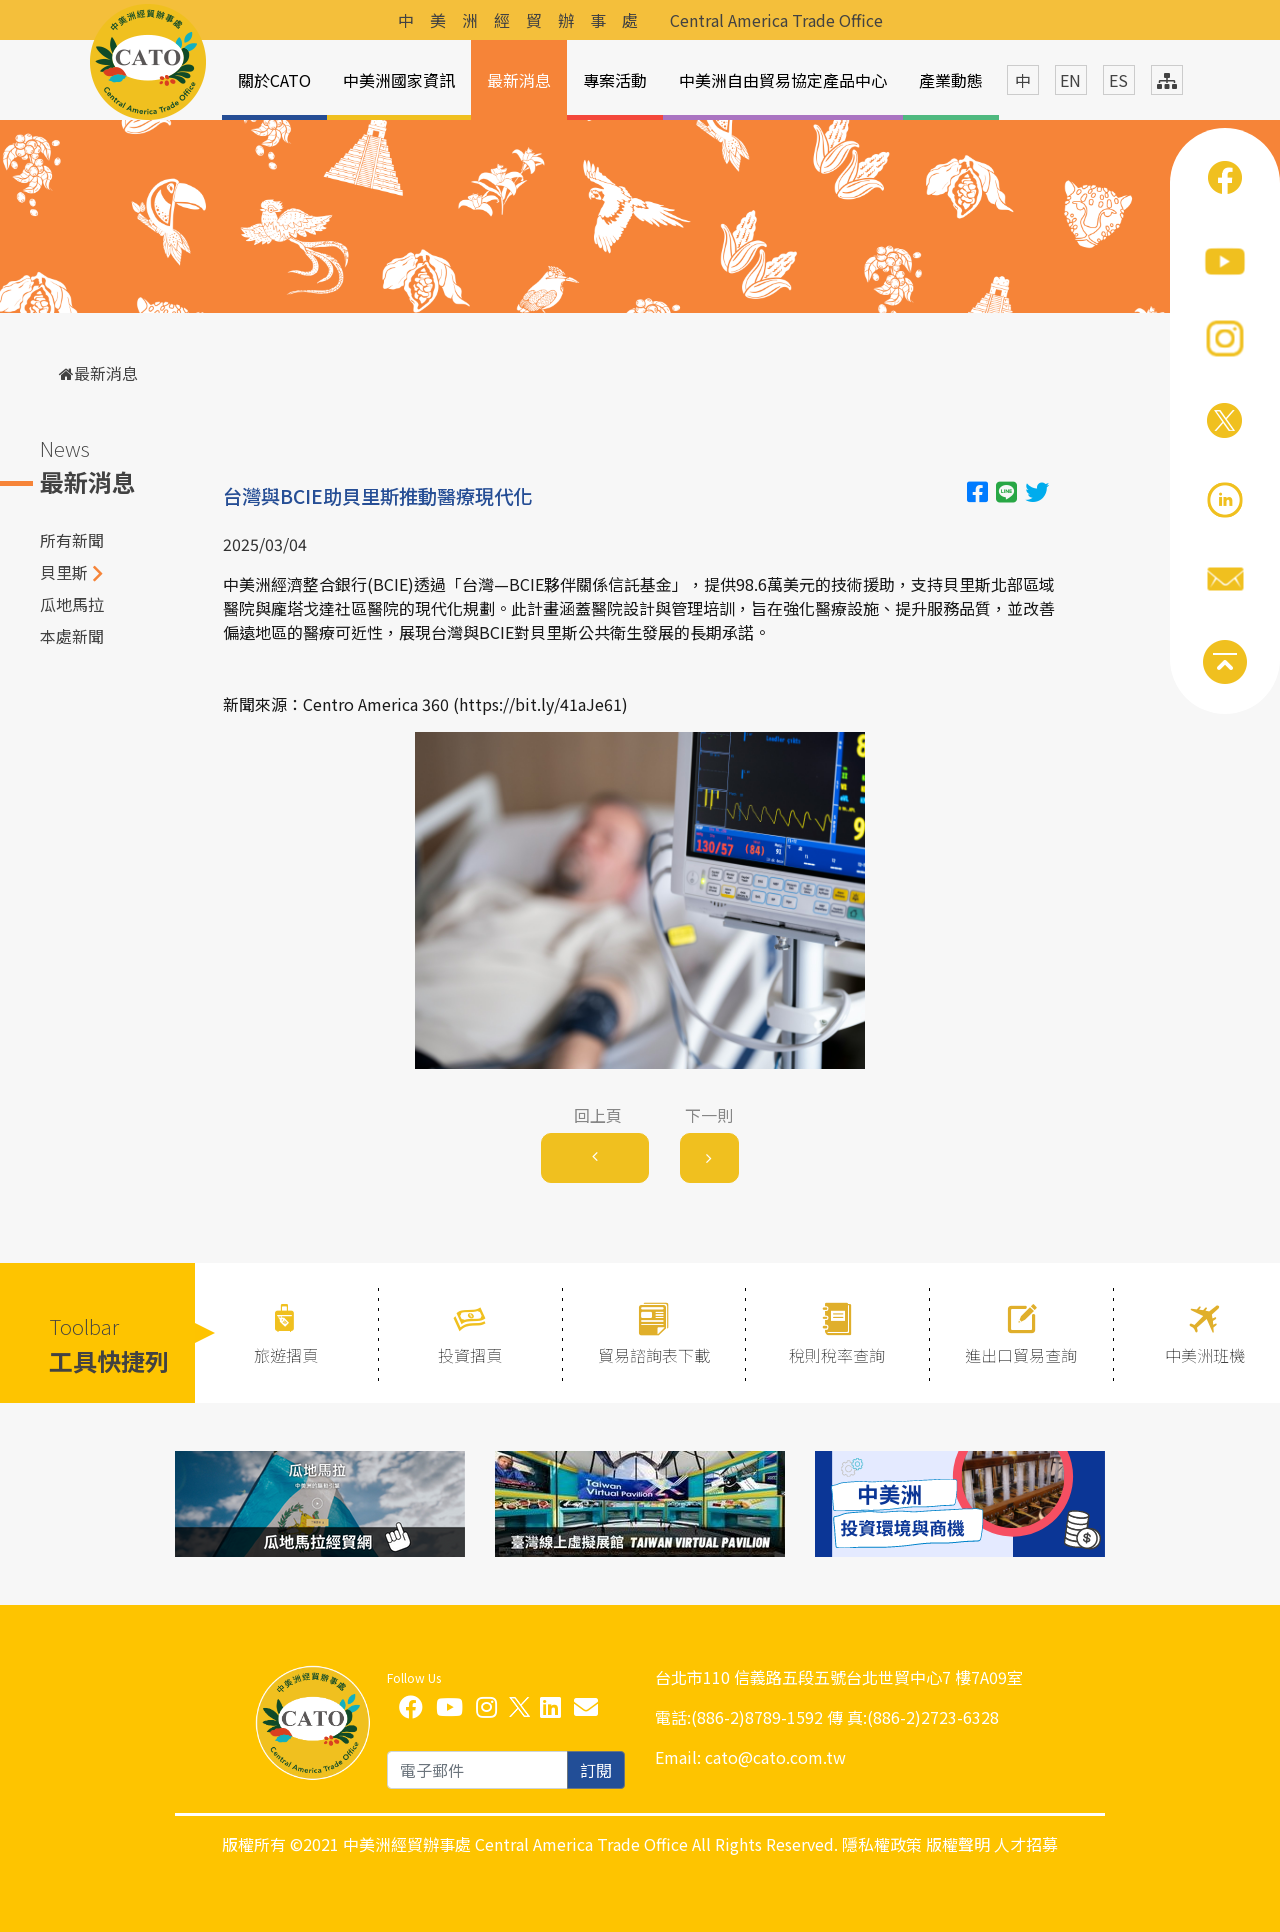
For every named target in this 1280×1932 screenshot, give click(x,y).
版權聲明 (958, 1844)
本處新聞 (72, 636)
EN (1070, 80)
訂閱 (596, 1770)
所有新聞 (72, 540)
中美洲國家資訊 (399, 80)
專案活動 (615, 80)
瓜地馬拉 (72, 604)
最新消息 (519, 80)
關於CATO (274, 80)
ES (1118, 80)
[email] (477, 1770)
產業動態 (951, 80)
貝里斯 (64, 572)
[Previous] (595, 1158)
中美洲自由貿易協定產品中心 (783, 80)
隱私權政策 (882, 1844)
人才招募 (1026, 1844)
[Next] (709, 1158)
